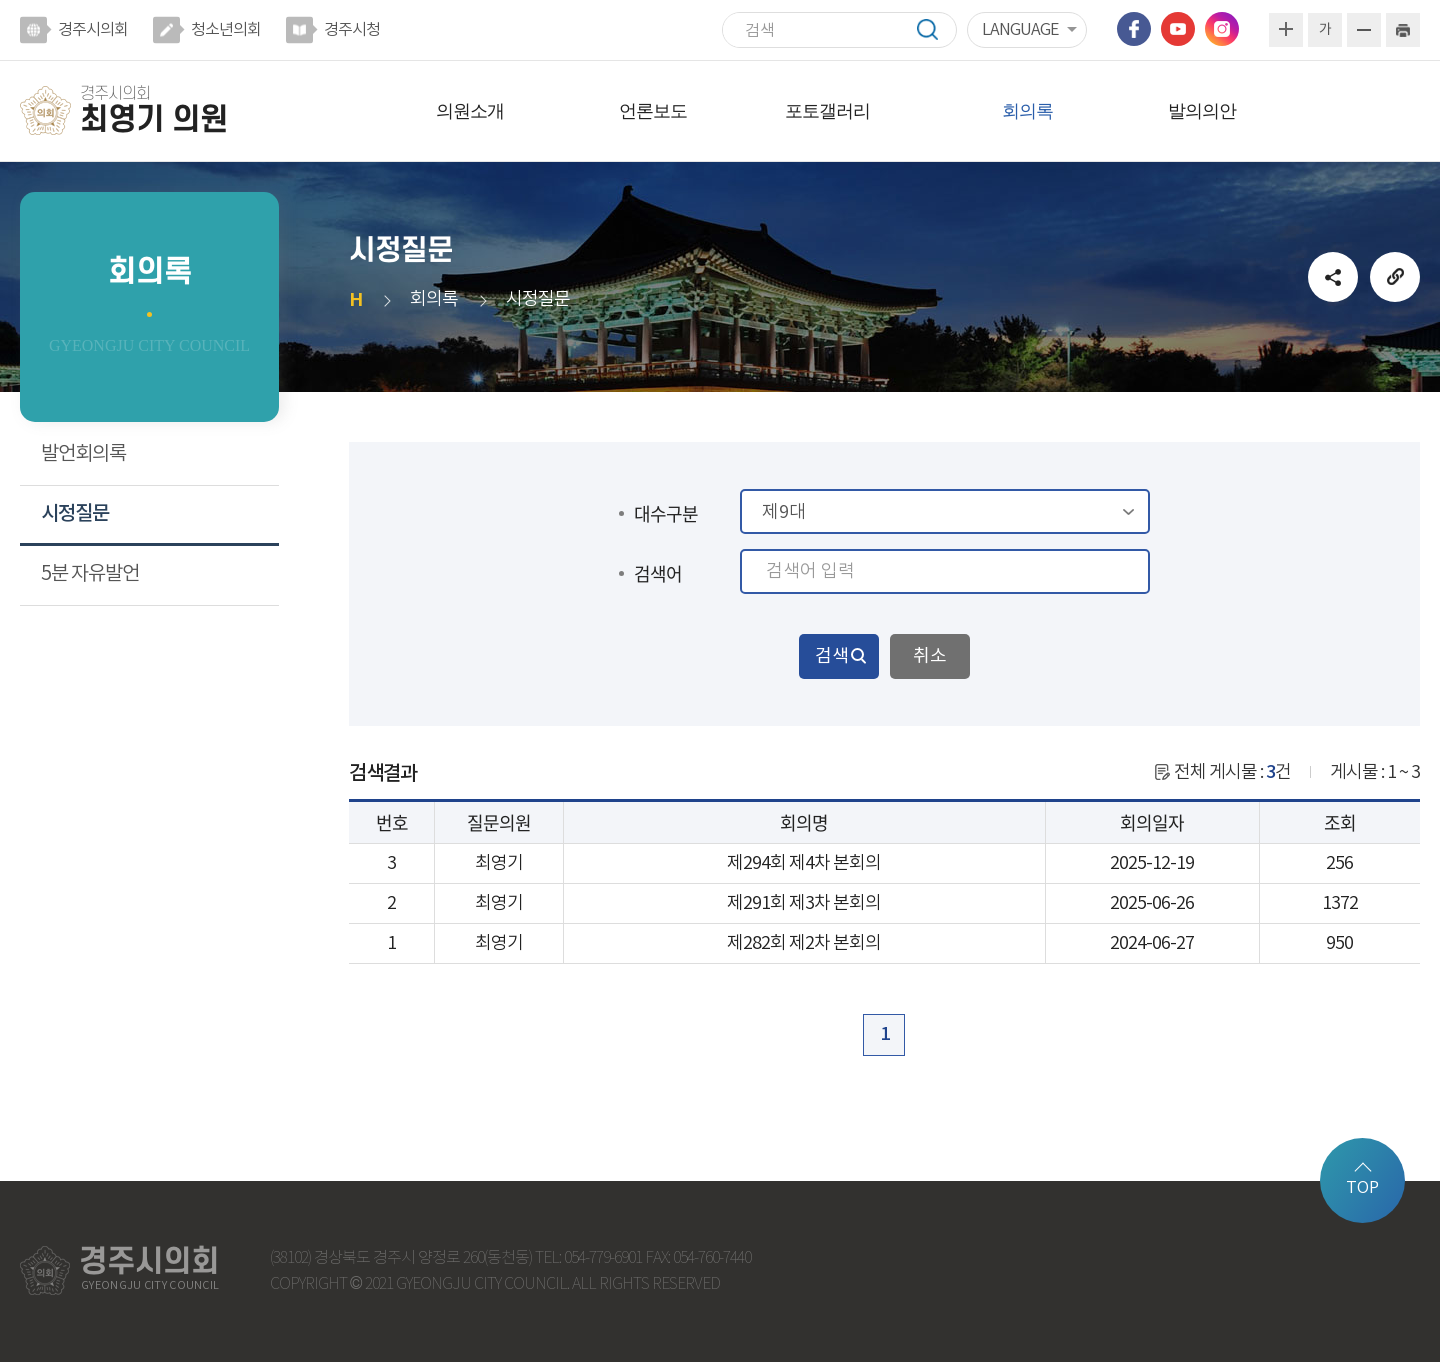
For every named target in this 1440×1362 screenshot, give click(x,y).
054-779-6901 (603, 1258)
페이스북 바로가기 (1134, 29)
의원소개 (470, 111)
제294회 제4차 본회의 (804, 863)
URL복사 (1395, 277)
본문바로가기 (0, 0)
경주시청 (352, 30)
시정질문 (75, 514)
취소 (930, 656)
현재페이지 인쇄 (1403, 30)
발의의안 (1202, 111)
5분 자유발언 (90, 574)
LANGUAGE (1020, 30)
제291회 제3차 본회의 (804, 903)
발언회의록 (83, 454)
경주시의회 (93, 30)
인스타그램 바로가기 (1222, 29)
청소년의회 (226, 30)
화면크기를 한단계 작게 (1364, 30)
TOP (1362, 1188)
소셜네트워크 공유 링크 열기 (1333, 277)
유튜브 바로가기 (1178, 29)
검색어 (658, 573)
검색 (937, 29)
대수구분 (666, 513)
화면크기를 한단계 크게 (1286, 30)
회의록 (1027, 111)
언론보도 (653, 111)
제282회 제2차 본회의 (804, 943)
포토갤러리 (827, 111)
